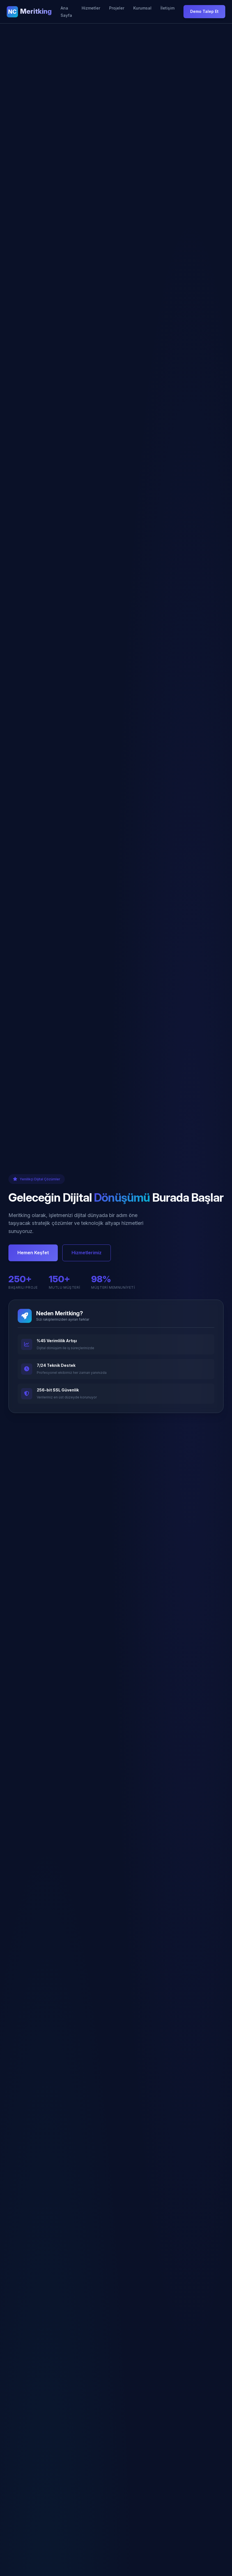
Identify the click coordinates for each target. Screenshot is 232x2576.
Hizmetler (91, 8)
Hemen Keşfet (33, 1252)
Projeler (116, 8)
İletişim (167, 8)
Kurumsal (142, 8)
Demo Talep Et (204, 11)
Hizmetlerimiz (87, 1252)
